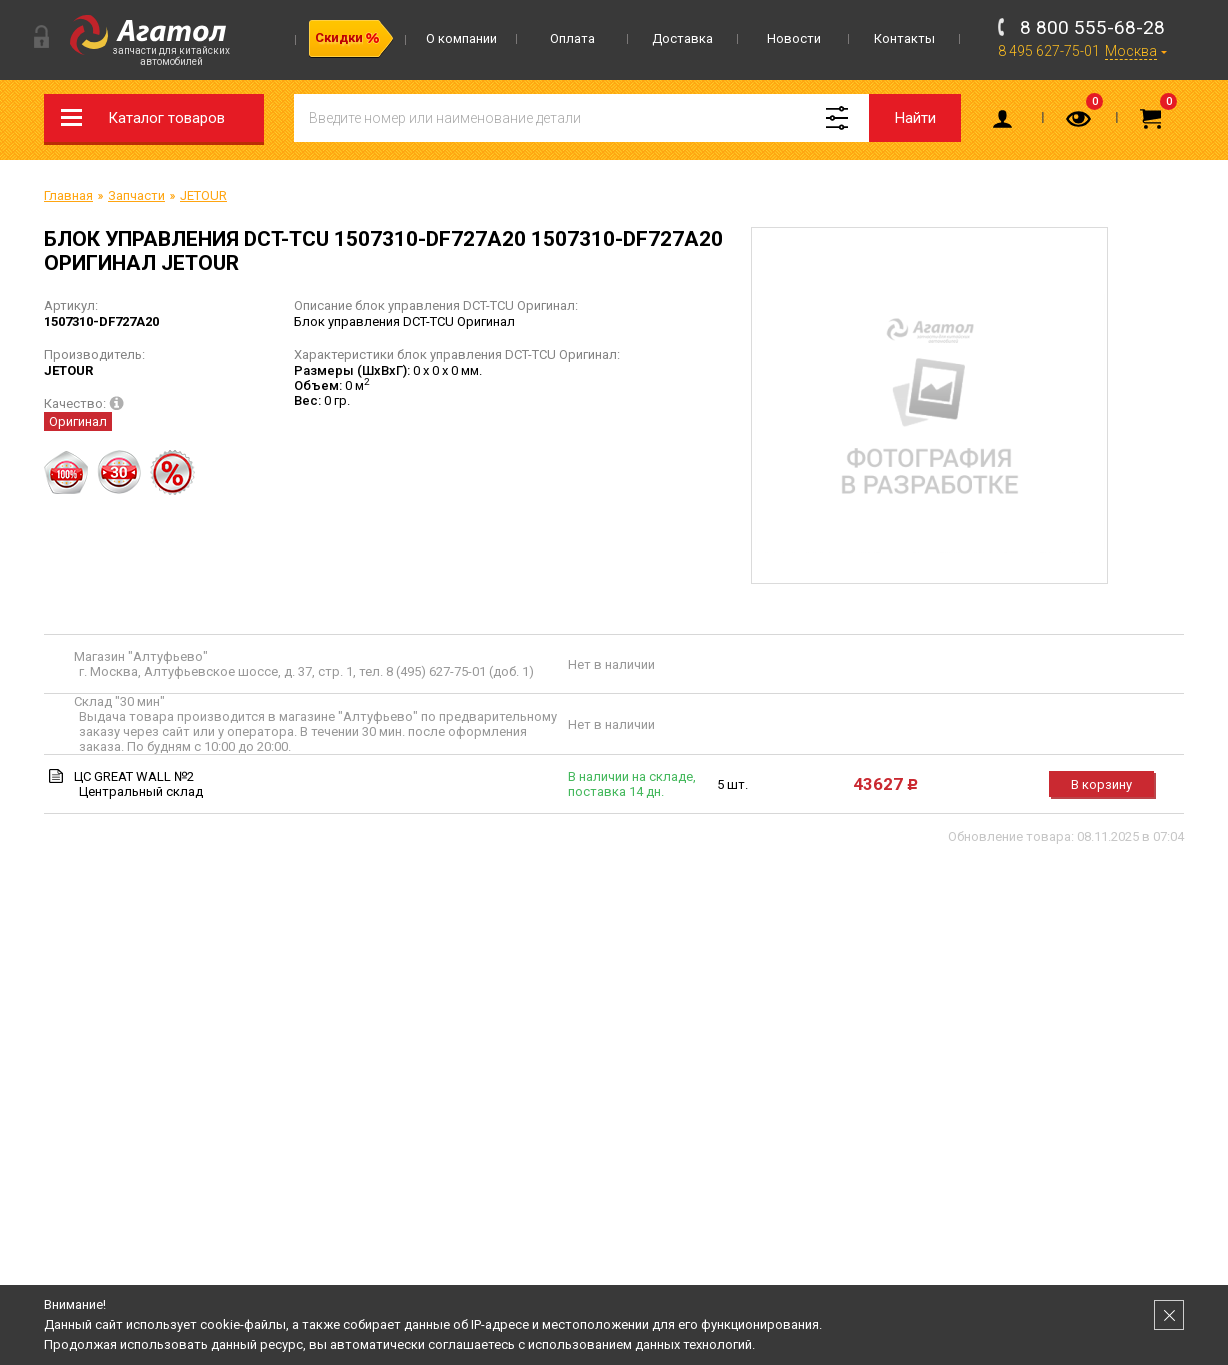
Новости (794, 38)
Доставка (682, 38)
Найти (915, 118)
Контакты (904, 38)
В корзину (1101, 784)
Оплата (572, 38)
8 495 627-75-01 (1049, 51)
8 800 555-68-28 (1092, 27)
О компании (461, 38)
